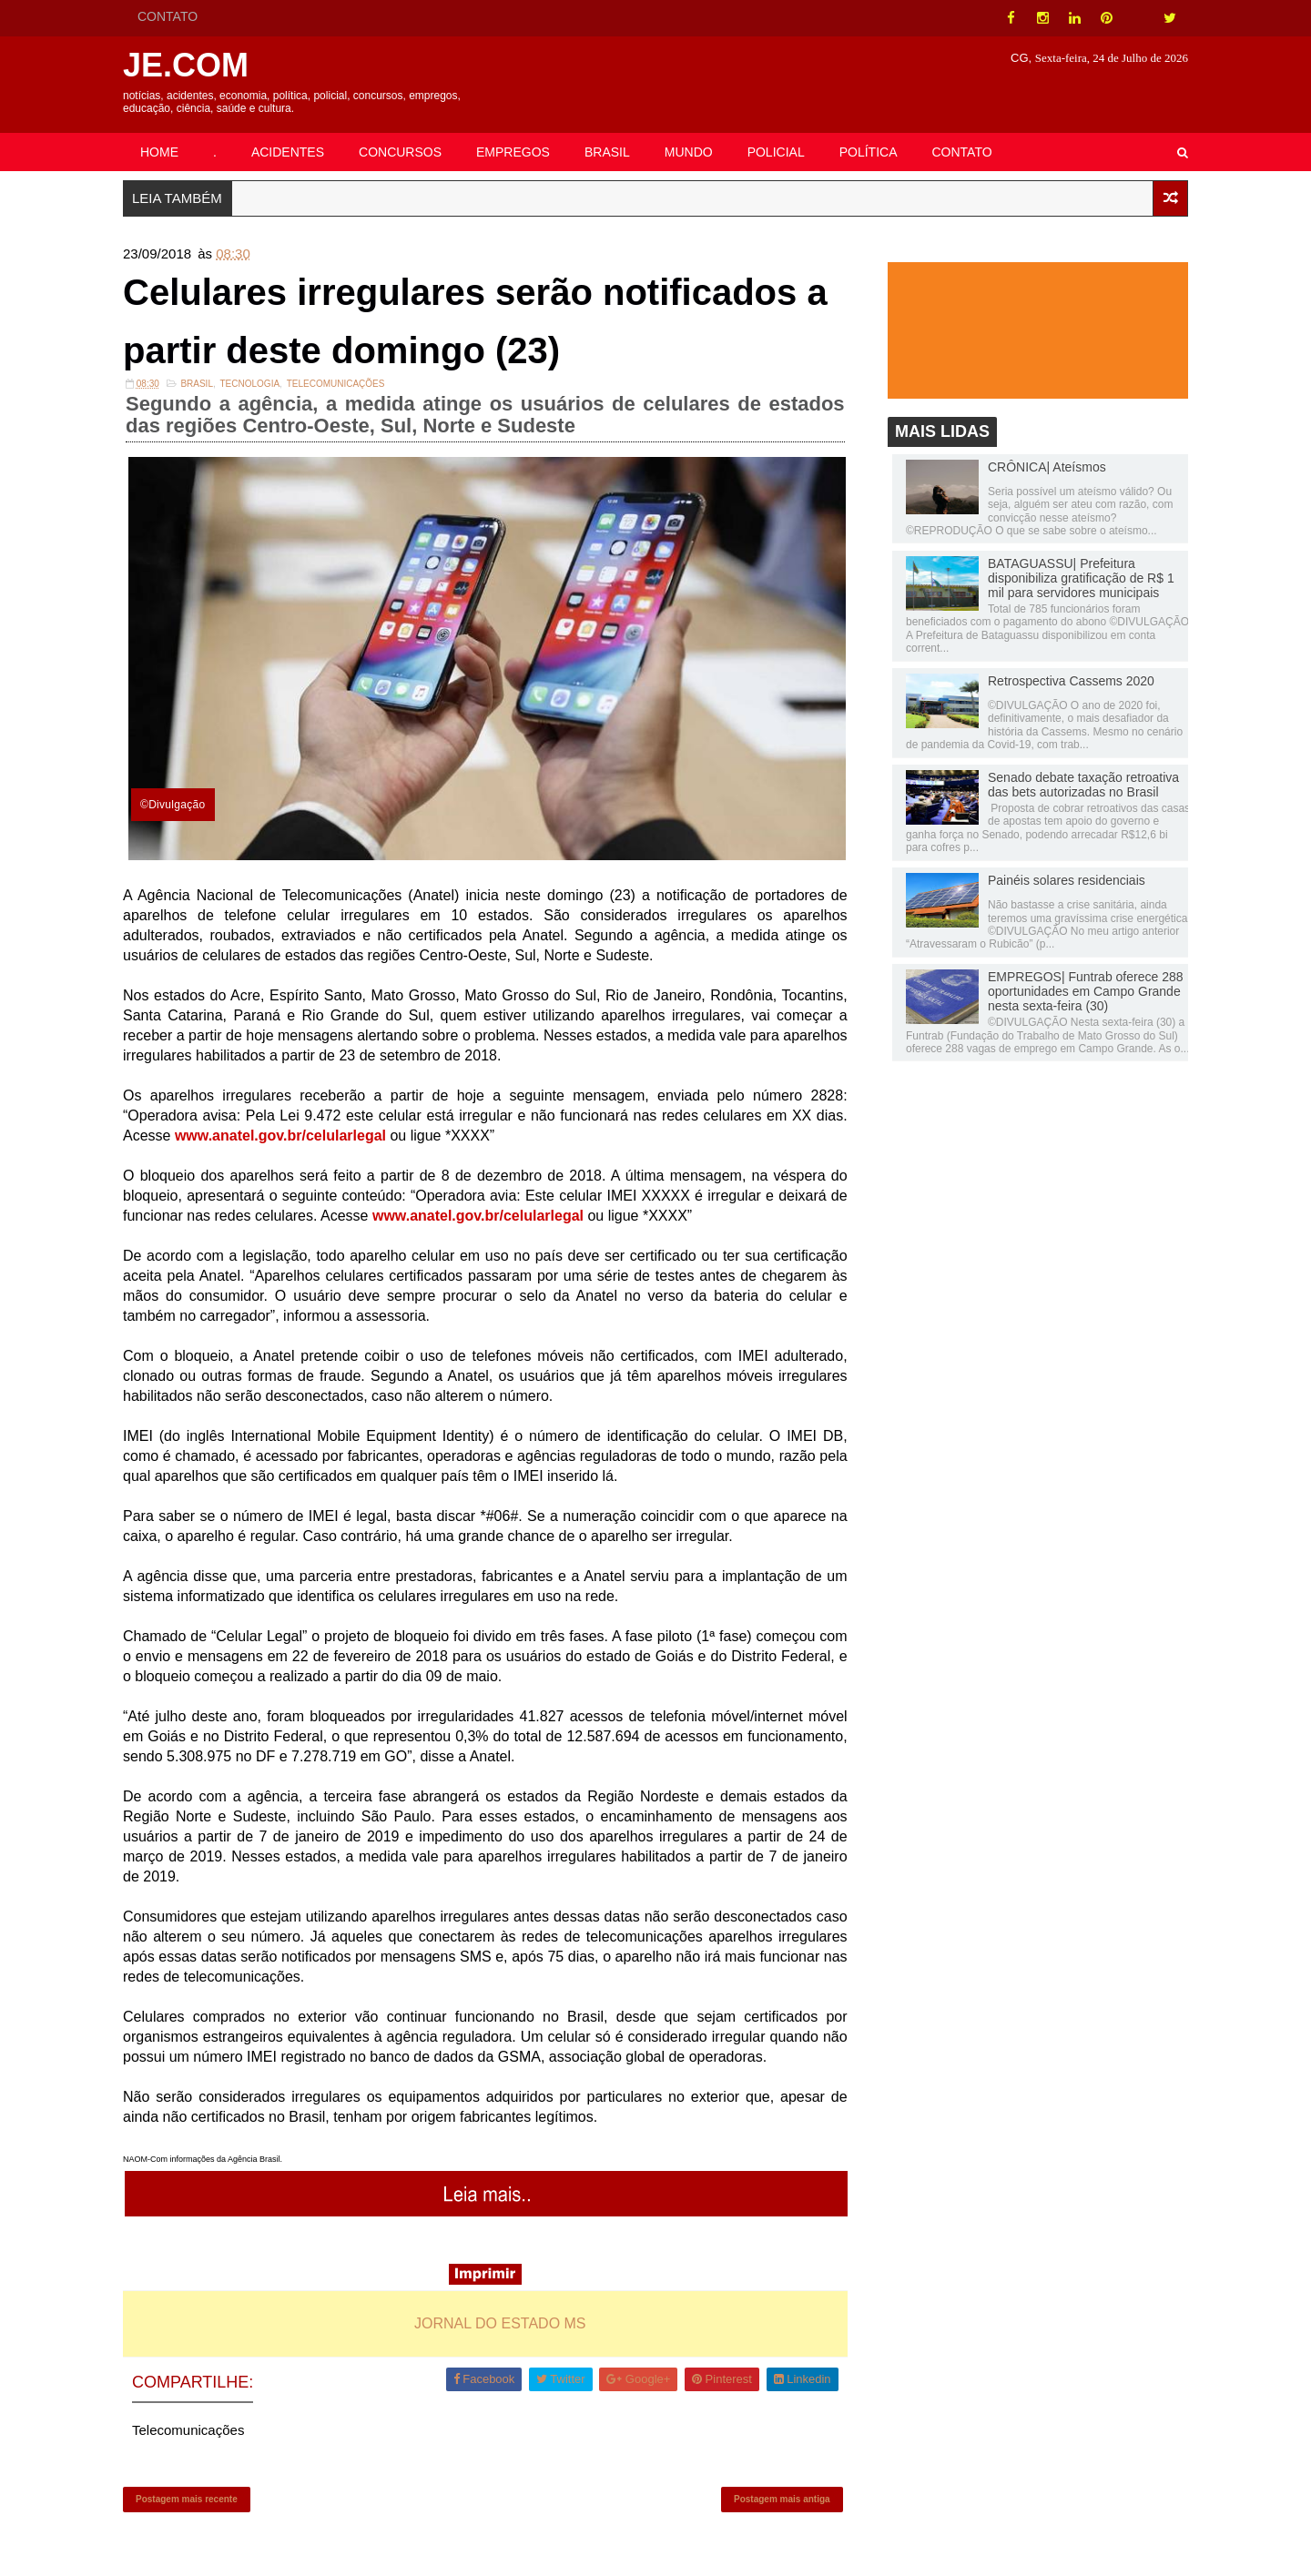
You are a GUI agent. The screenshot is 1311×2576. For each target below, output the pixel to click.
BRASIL (607, 152)
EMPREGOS (513, 152)
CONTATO (167, 16)
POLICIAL (776, 152)
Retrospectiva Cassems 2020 (1071, 681)
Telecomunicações (336, 384)
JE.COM (186, 65)
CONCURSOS (400, 152)
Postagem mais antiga (782, 2499)
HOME (159, 152)
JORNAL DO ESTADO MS (499, 2323)
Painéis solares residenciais (1066, 880)
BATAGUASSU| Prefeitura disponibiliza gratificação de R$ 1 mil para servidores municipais (1081, 578)
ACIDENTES (287, 152)
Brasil (196, 384)
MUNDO (689, 152)
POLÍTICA (868, 152)
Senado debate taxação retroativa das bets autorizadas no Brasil (1083, 784)
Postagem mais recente (187, 2499)
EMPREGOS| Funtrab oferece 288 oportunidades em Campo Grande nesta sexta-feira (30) (1086, 991)
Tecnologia (250, 384)
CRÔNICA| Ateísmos (1047, 467)
